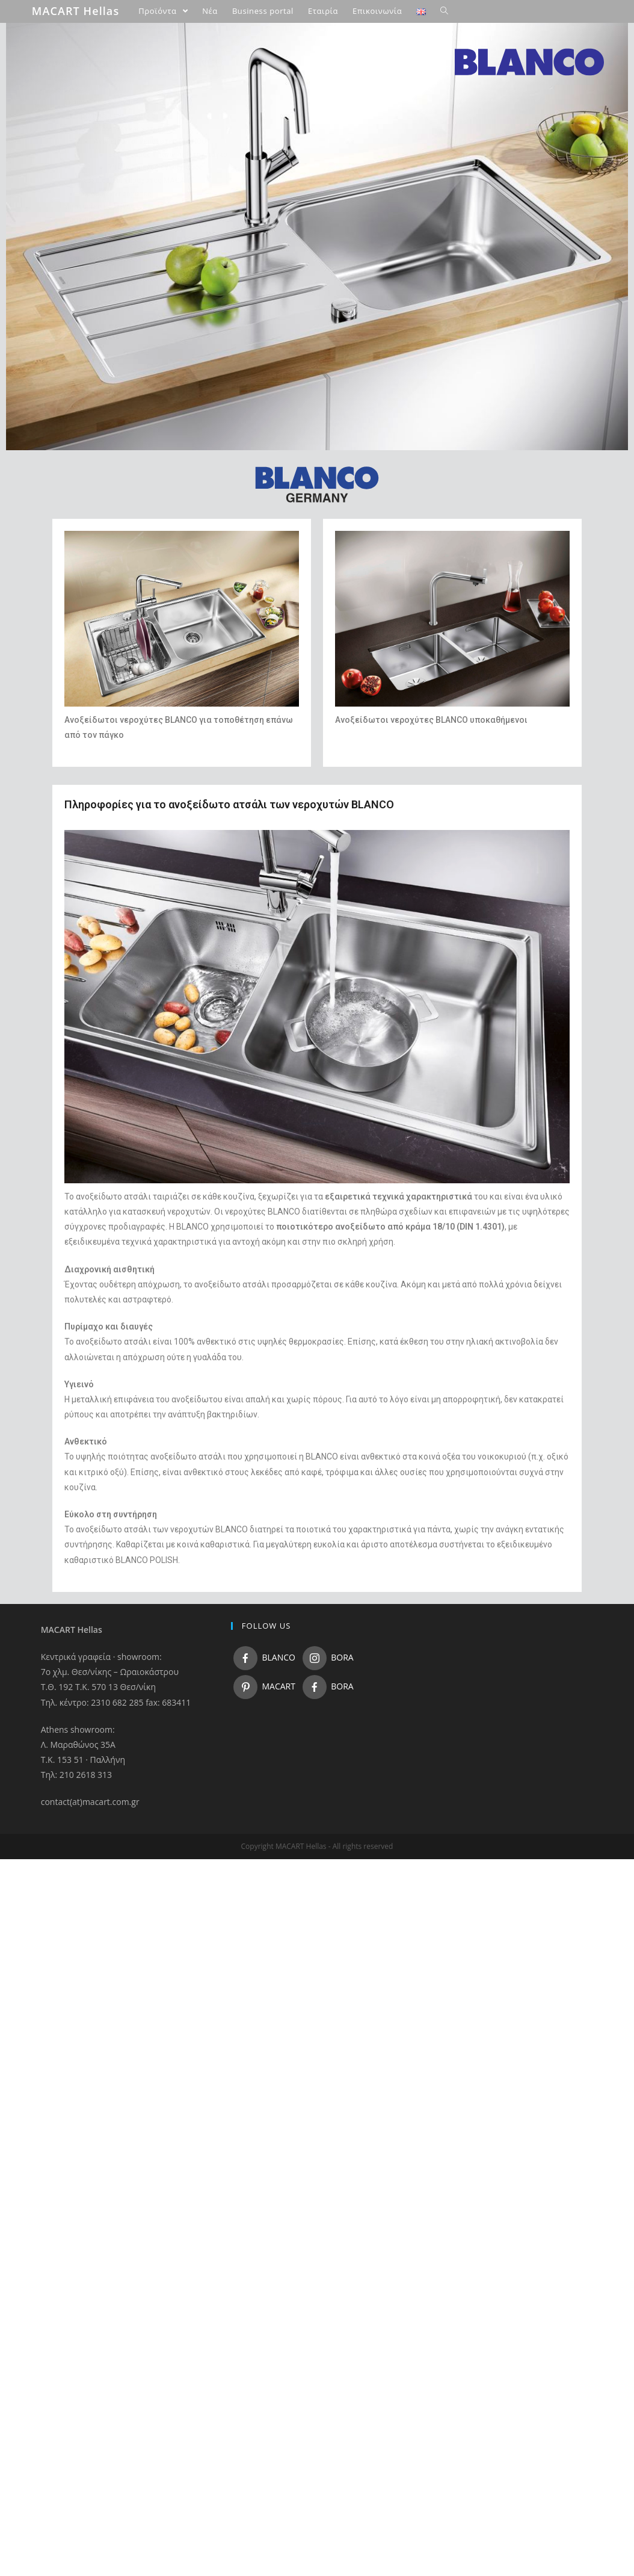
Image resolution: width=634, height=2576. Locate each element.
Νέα (54, 271)
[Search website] (444, 11)
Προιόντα (64, 89)
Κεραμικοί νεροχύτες (115, 194)
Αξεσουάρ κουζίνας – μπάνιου (115, 232)
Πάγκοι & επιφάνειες (99, 259)
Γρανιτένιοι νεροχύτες (116, 115)
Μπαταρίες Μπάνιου (98, 219)
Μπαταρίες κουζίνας (99, 206)
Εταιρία (61, 297)
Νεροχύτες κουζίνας (99, 102)
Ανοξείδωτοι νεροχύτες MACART (136, 180)
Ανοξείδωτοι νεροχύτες (120, 129)
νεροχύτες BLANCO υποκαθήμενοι (459, 720)
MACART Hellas (76, 11)
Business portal (74, 284)
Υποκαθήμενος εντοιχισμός (155, 167)
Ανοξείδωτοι (362, 720)
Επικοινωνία (69, 310)
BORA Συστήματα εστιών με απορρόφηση (135, 245)
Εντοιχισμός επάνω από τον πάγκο (167, 154)
